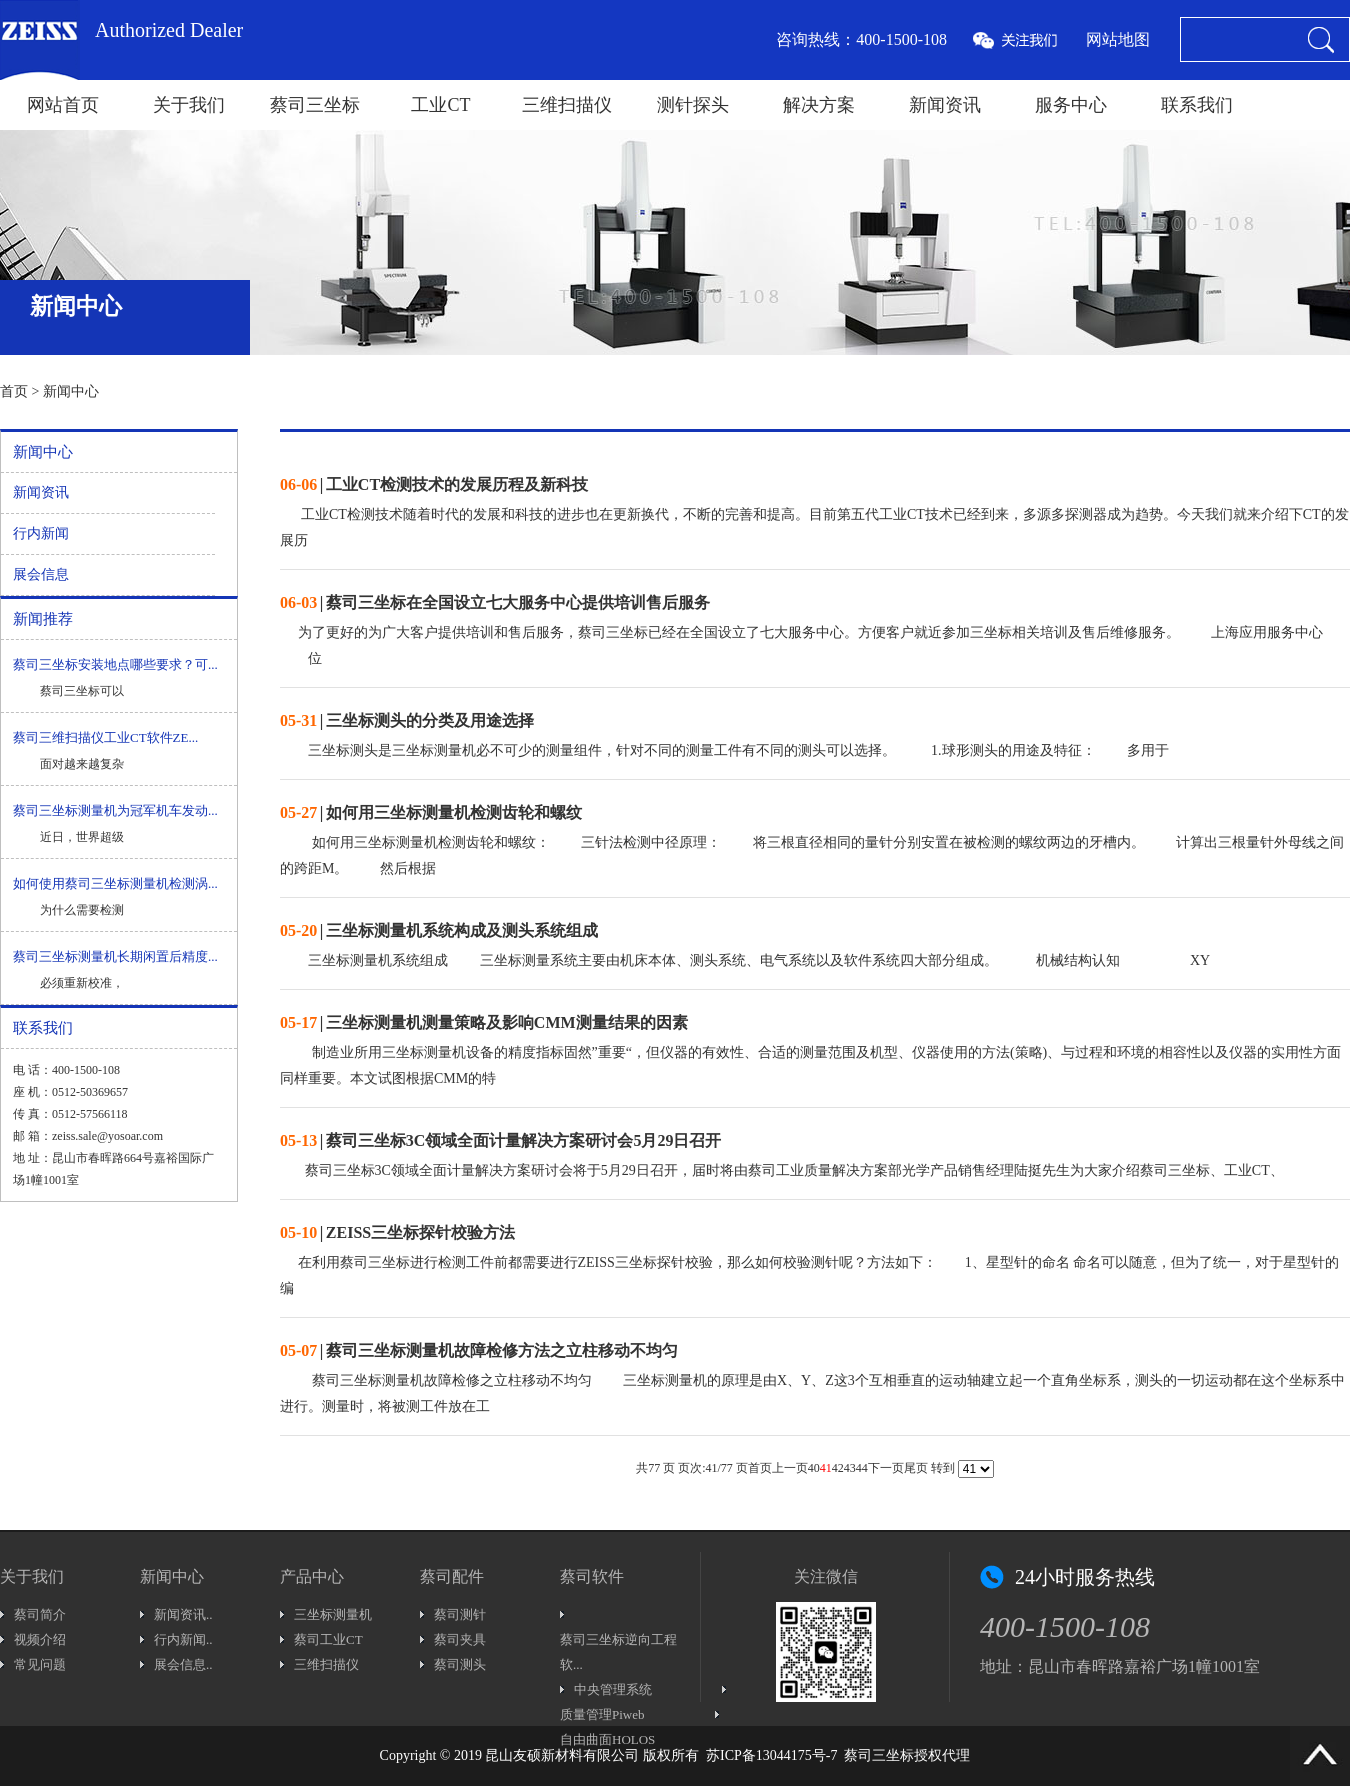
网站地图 (1118, 39)
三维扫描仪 (567, 105)
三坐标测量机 (333, 1614)
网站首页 (63, 105)
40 (814, 1468)
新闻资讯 (945, 105)
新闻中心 (71, 391)
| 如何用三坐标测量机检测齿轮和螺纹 (431, 812)
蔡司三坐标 (315, 105)
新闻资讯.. (183, 1614)
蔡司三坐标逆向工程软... (618, 1652)
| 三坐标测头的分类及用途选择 (407, 720)
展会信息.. (183, 1664)
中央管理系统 (613, 1689)
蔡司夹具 (460, 1639)
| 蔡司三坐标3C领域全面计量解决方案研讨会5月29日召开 (500, 1140)
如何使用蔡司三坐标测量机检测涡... (115, 883)
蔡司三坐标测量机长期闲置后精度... (115, 956)
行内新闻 (41, 533)
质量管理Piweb (602, 1714)
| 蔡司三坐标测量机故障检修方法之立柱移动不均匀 (479, 1350)
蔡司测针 (460, 1614)
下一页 (886, 1468)
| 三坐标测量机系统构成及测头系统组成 (439, 930)
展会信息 (41, 574)
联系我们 (1197, 105)
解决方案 (819, 105)
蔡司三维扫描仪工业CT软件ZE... (105, 737)
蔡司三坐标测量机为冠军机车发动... (115, 810)
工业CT (440, 105)
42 (838, 1468)
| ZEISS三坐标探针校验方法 (397, 1232)
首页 (14, 391)
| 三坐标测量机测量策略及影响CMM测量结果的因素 (484, 1022)
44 (862, 1468)
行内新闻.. (183, 1639)
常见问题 (40, 1664)
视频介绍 (40, 1639)
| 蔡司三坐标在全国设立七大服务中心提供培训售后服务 (495, 602)
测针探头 (693, 105)
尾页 (916, 1468)
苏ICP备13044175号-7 (771, 1755)
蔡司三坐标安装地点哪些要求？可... (115, 664)
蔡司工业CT (328, 1639)
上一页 (790, 1468)
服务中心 (1071, 105)
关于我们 (189, 105)
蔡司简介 (40, 1614)
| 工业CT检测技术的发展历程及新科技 (434, 484)
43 (850, 1468)
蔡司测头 (460, 1664)
